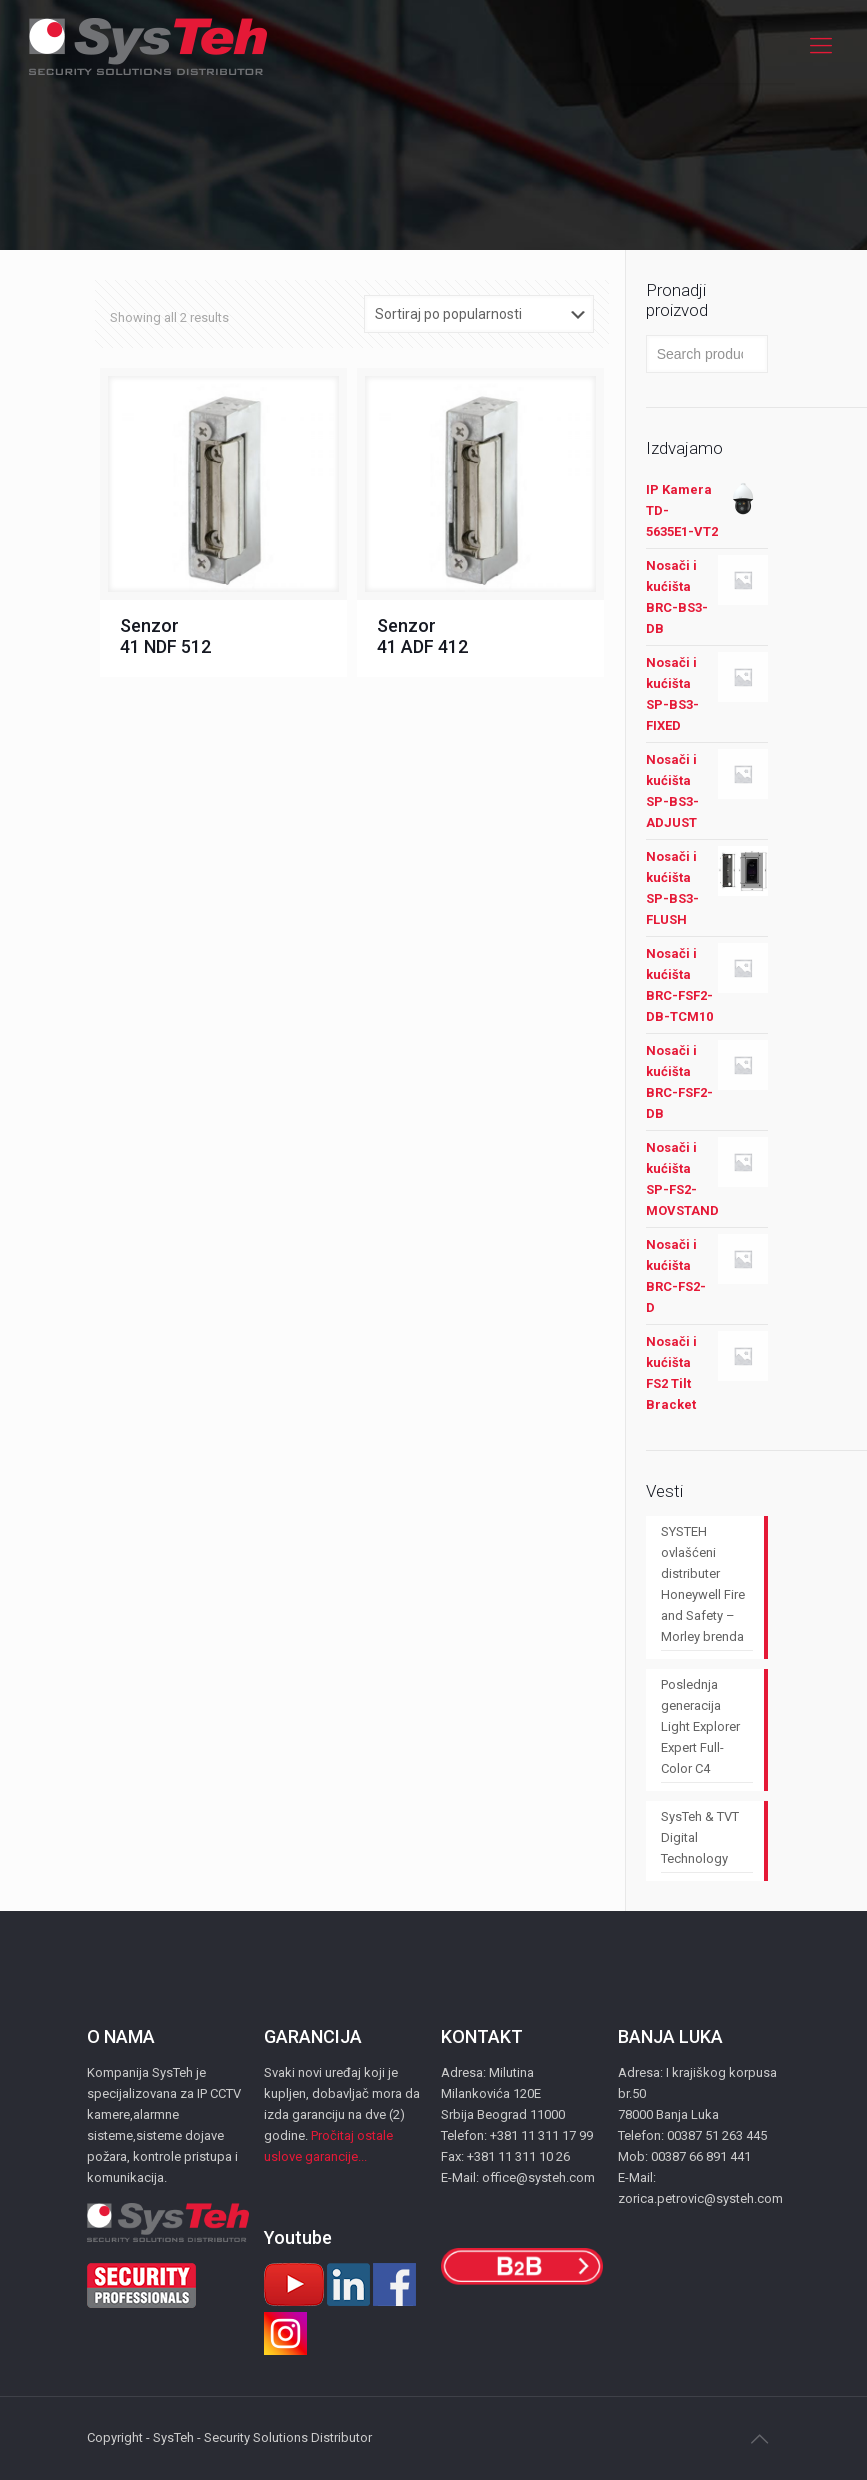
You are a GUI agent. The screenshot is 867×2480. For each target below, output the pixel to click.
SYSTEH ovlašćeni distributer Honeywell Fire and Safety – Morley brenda (703, 1584)
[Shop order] (479, 314)
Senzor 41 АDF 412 (422, 636)
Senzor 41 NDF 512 (165, 636)
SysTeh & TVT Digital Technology (700, 1837)
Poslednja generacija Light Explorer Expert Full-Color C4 (700, 1726)
